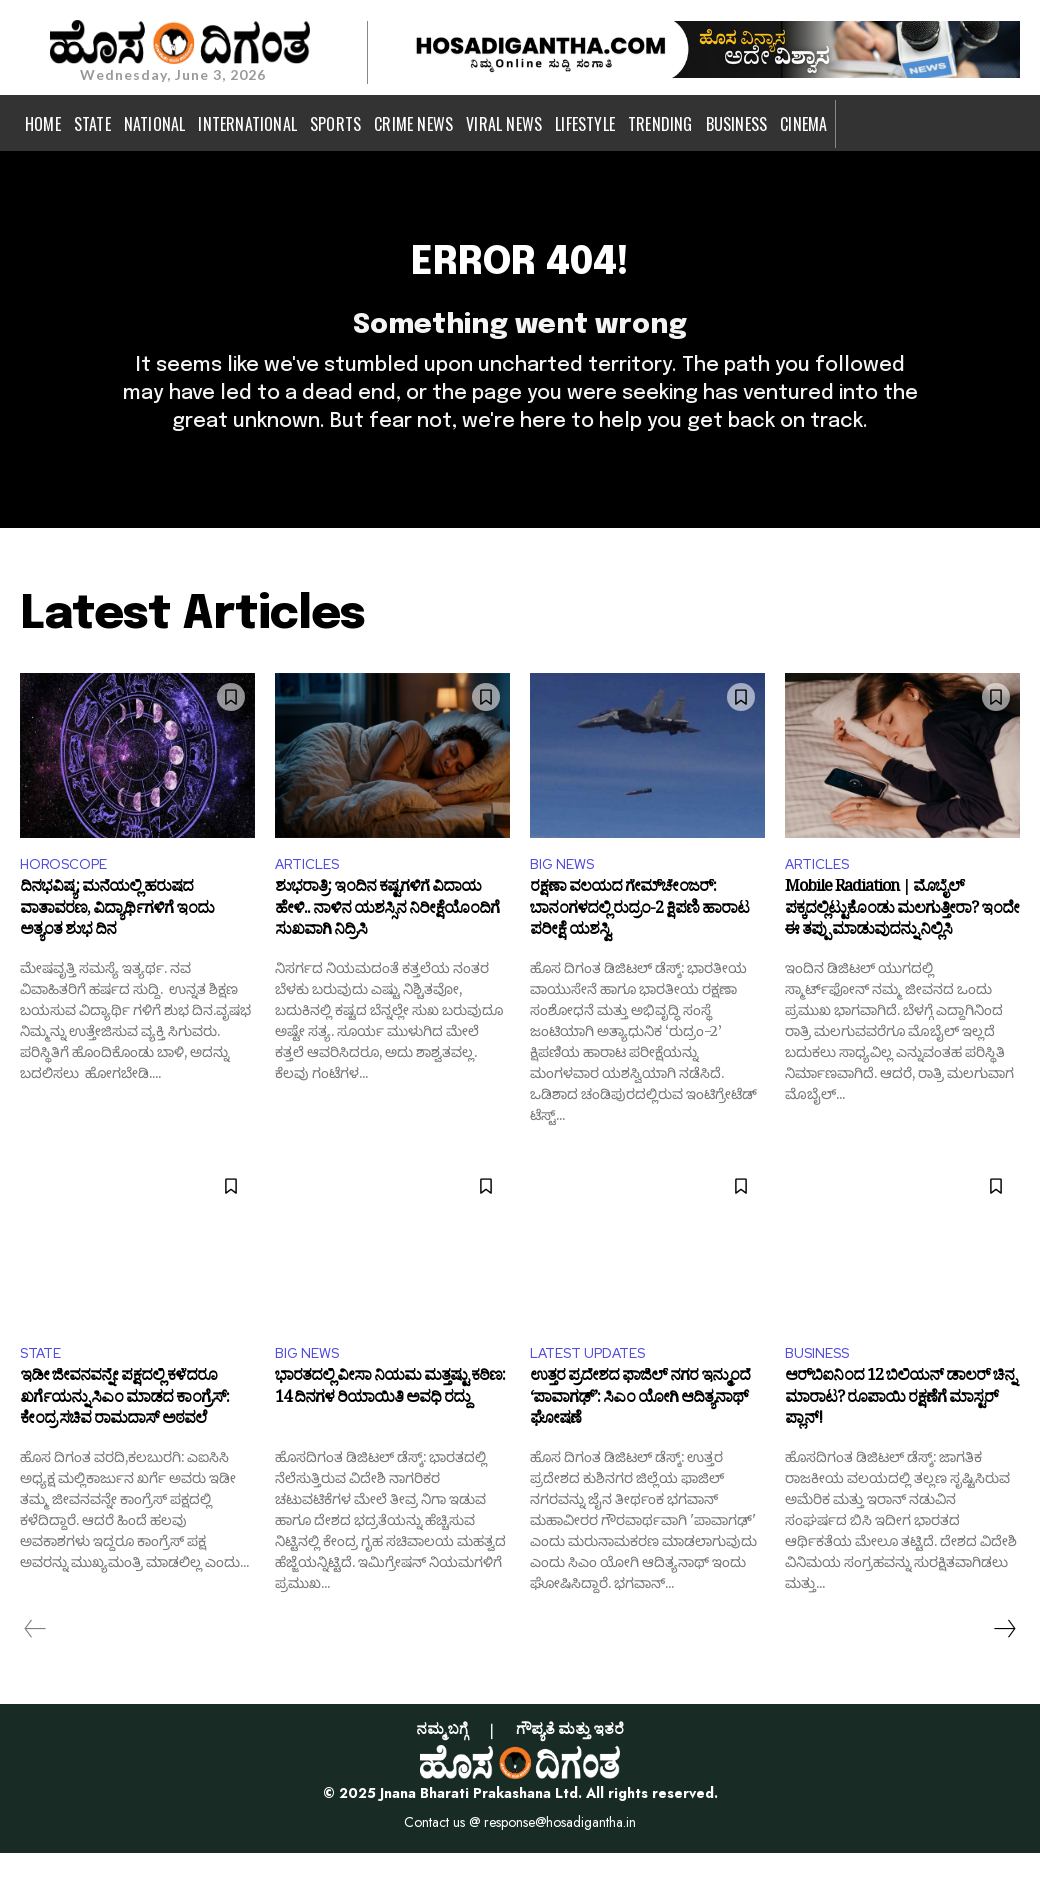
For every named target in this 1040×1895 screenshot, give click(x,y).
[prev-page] (35, 1671)
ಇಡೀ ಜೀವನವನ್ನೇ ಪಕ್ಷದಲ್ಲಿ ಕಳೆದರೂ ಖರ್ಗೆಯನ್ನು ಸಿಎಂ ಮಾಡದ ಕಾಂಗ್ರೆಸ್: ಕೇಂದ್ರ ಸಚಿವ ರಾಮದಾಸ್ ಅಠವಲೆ (124, 1444)
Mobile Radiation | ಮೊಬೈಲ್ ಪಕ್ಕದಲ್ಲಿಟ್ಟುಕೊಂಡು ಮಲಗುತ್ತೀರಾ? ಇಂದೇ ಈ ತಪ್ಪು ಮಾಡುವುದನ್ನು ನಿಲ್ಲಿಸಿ (902, 951)
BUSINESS (822, 1392)
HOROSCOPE (70, 899)
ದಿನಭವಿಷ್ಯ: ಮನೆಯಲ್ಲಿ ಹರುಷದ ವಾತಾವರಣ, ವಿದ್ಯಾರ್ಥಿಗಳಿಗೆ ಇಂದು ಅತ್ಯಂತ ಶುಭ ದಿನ (117, 951)
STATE (44, 1392)
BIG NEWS (566, 899)
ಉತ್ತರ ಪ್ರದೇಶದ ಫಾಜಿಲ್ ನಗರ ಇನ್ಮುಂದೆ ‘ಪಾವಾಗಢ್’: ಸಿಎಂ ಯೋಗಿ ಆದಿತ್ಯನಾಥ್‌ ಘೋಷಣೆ (640, 1444)
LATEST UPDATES (596, 1392)
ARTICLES (312, 899)
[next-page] (1004, 1671)
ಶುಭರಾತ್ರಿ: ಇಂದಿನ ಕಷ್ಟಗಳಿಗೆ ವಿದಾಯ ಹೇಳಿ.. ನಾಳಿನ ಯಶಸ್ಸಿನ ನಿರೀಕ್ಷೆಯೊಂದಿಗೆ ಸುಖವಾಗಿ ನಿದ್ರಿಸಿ (387, 951)
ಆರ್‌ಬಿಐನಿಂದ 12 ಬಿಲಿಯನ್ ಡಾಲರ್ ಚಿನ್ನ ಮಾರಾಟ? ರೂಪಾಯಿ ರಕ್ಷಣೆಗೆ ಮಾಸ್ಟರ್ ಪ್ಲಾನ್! (900, 1444)
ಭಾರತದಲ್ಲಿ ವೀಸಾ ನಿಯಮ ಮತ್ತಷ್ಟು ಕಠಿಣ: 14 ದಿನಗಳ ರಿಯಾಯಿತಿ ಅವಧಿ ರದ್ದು (390, 1434)
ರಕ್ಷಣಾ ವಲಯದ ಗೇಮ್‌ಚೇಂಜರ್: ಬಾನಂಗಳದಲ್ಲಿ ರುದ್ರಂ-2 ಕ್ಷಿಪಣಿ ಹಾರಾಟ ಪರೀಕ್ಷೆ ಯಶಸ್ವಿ (639, 951)
